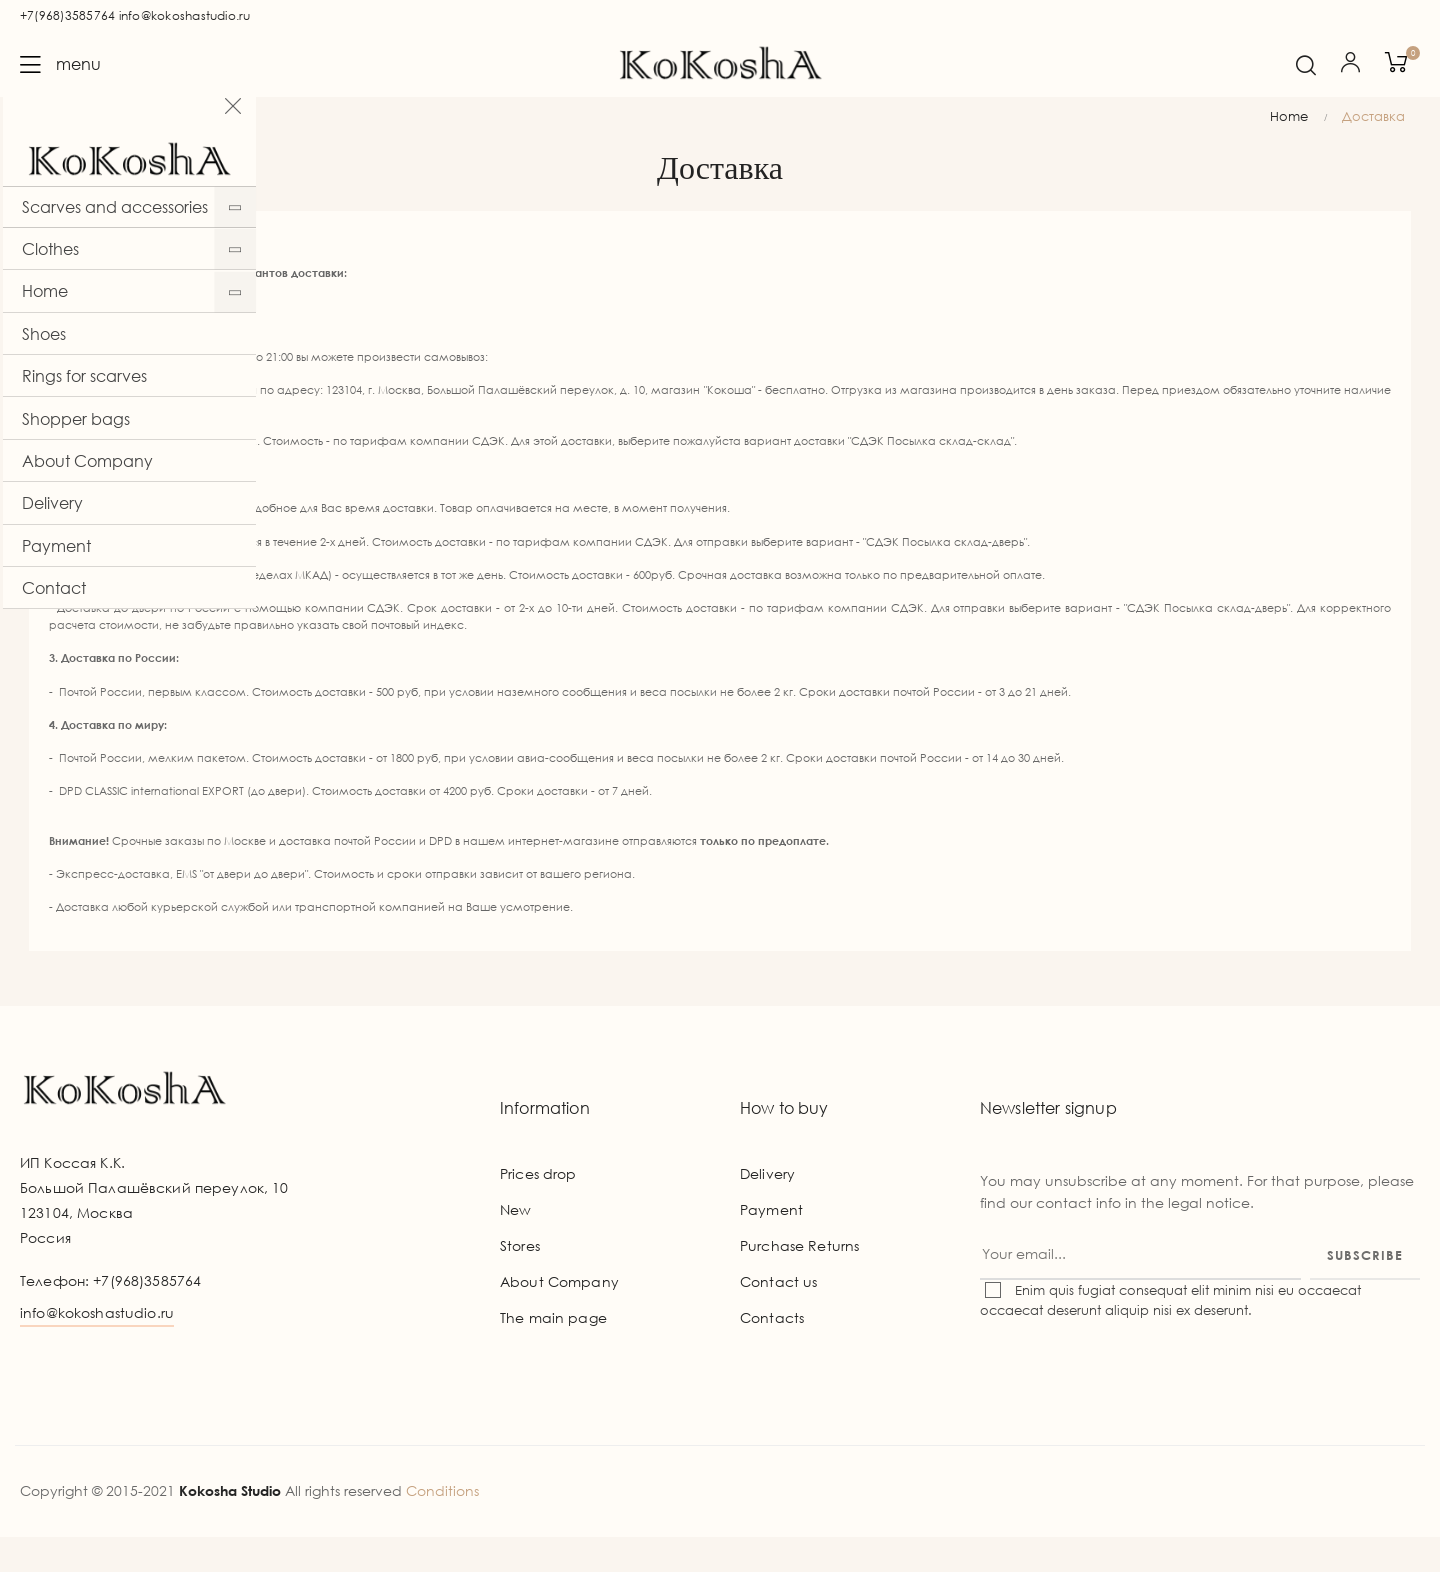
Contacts (772, 1352)
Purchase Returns (799, 1280)
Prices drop (538, 1208)
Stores (520, 1280)
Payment (771, 1244)
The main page (553, 1352)
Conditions (442, 1525)
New (515, 1244)
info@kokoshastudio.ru (185, 15)
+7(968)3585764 (67, 15)
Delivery (767, 1208)
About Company (559, 1316)
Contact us (778, 1316)
